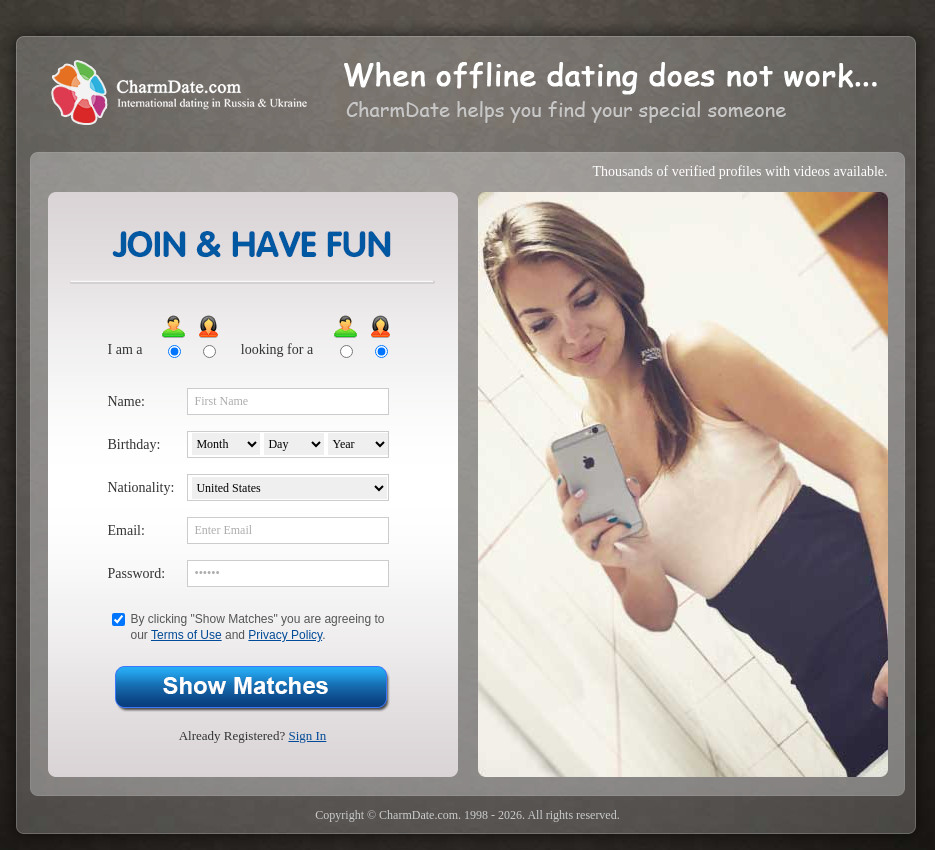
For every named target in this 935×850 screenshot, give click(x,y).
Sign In (307, 735)
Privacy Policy (285, 635)
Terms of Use (186, 635)
